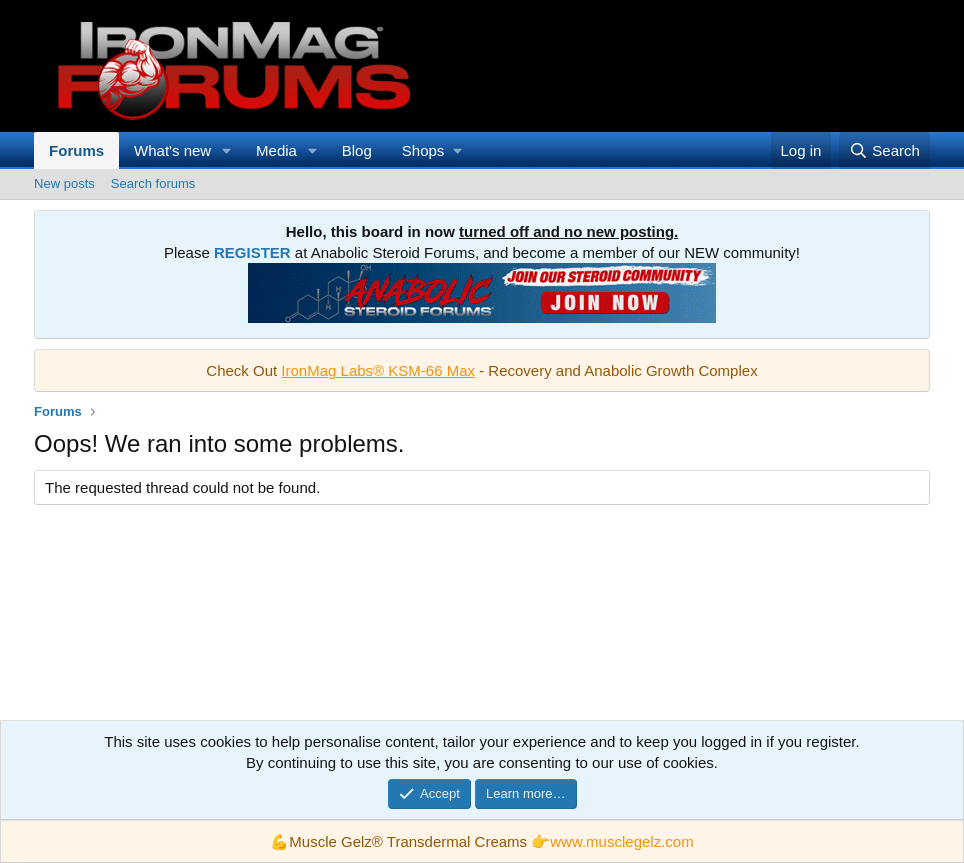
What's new (172, 150)
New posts (64, 183)
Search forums (153, 183)
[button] (227, 150)
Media (276, 150)
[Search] (884, 150)
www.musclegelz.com (621, 841)
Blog (357, 150)
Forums (76, 150)
